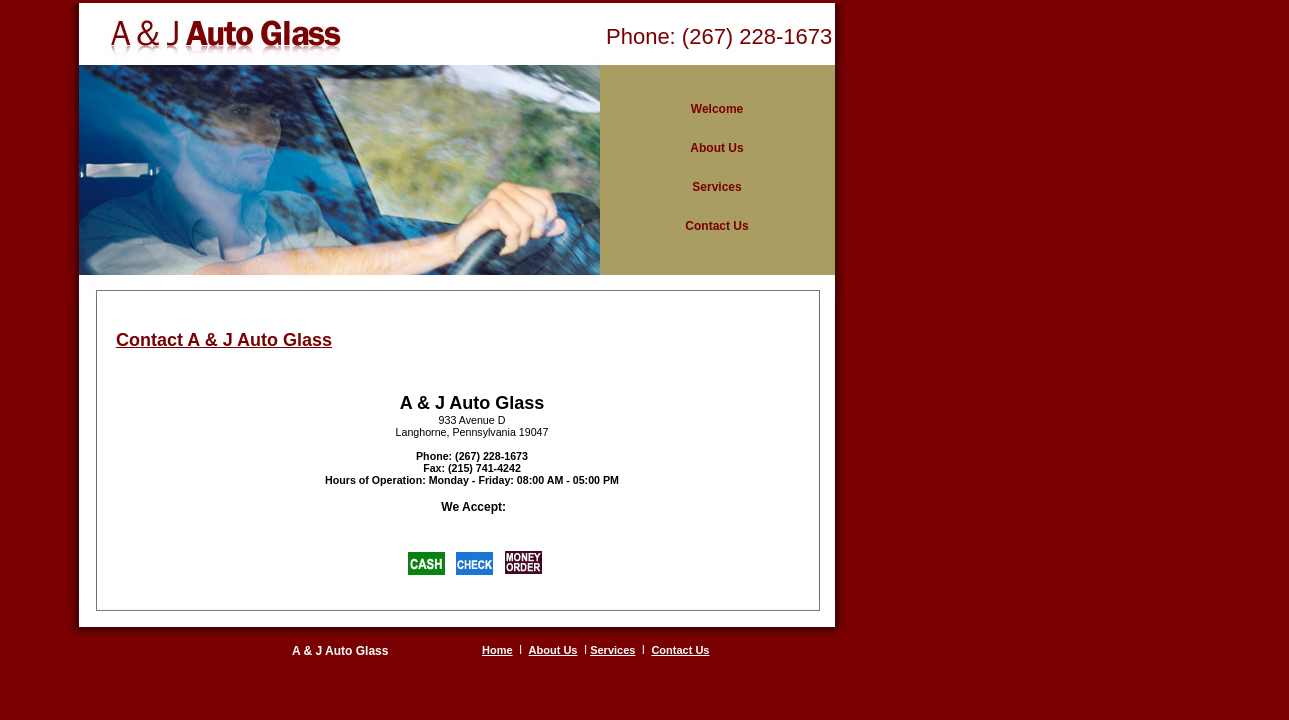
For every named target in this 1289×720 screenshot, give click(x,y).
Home (497, 650)
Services (612, 650)
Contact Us (680, 650)
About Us (553, 650)
